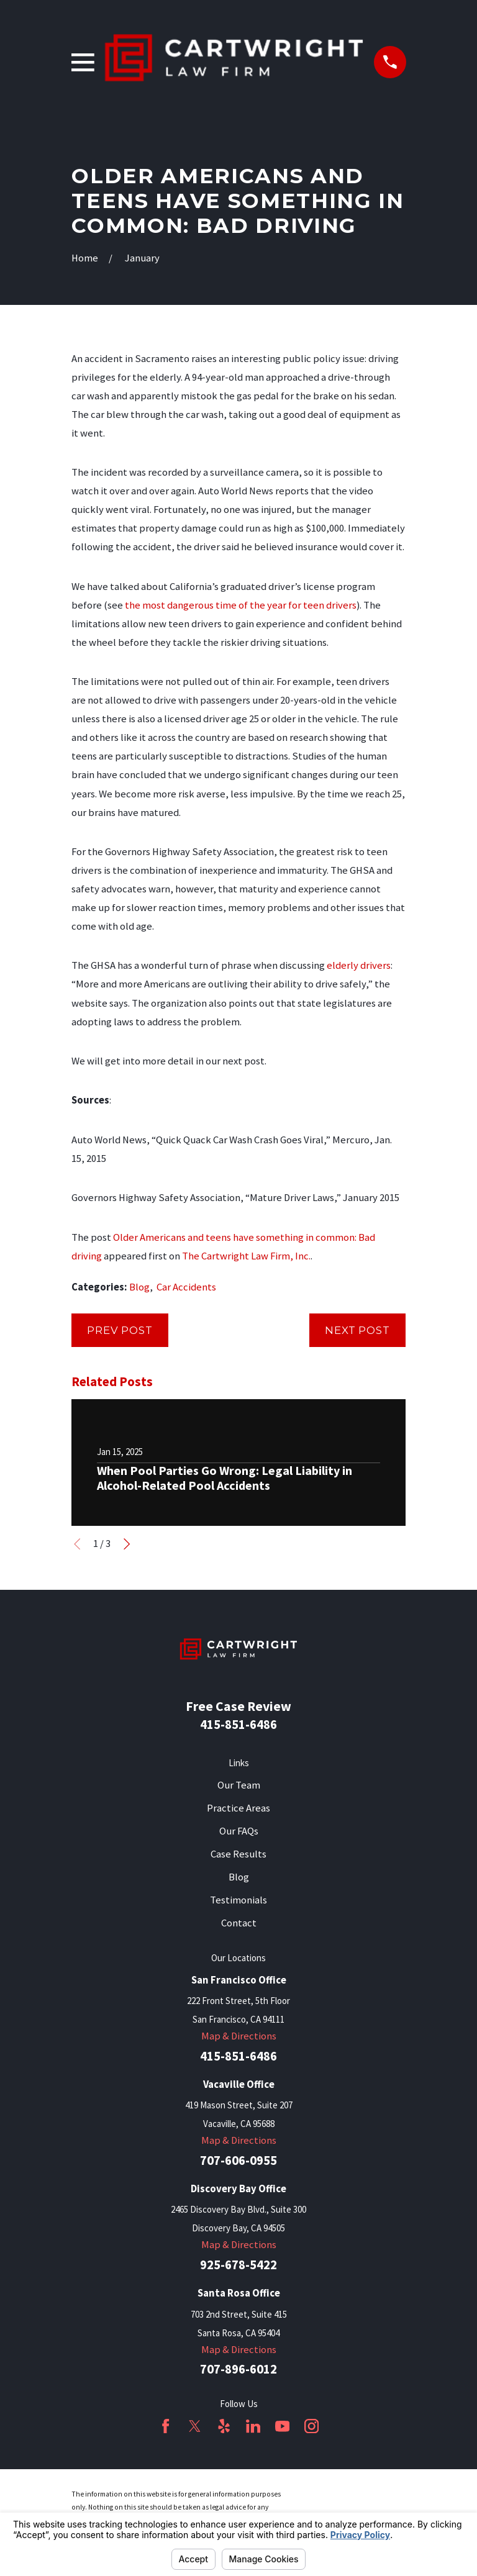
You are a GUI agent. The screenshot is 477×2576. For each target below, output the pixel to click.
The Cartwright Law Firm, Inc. (246, 1256)
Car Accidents (186, 1287)
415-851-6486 (238, 1724)
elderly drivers (359, 965)
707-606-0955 (238, 2160)
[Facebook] (165, 2426)
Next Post (357, 1330)
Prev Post (120, 1330)
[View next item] (126, 1543)
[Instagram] (311, 2426)
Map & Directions (238, 2036)
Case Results (238, 1854)
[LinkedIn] (253, 2426)
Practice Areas (238, 1808)
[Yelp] (224, 2426)
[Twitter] (195, 2426)
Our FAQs (238, 1831)
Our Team (238, 1785)
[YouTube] (282, 2426)
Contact (239, 1923)
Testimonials (238, 1900)
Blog (139, 1287)
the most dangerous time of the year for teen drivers (241, 605)
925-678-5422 (238, 2265)
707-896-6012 (238, 2369)
